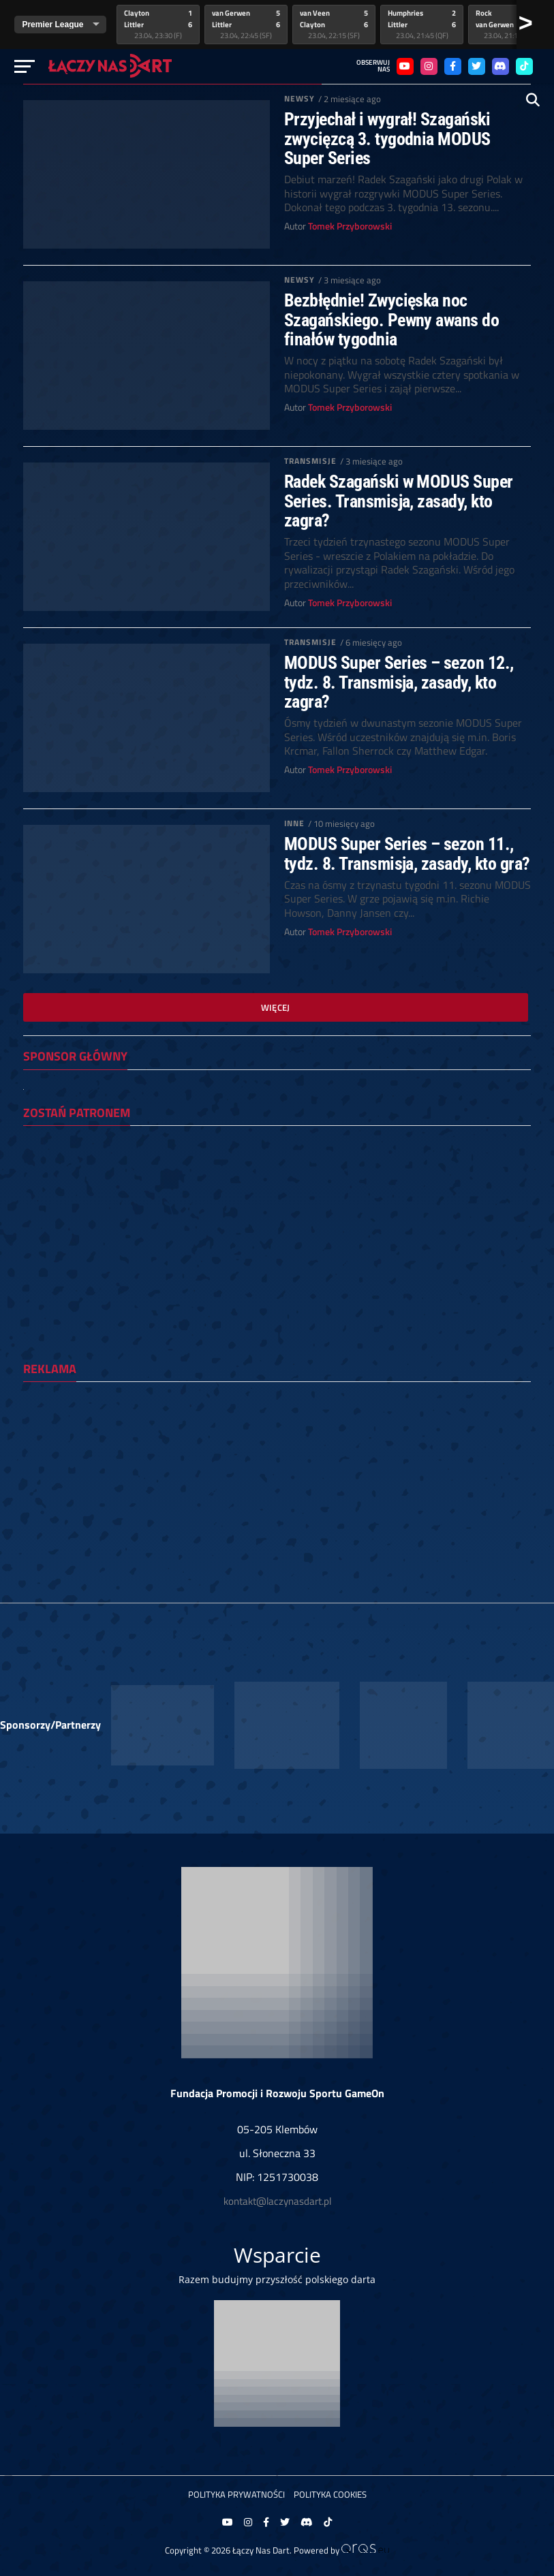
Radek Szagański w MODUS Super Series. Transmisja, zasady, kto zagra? (398, 500)
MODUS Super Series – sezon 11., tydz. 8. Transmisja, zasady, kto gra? (407, 853)
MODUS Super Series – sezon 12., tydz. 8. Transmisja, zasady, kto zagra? (399, 681)
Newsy (300, 98)
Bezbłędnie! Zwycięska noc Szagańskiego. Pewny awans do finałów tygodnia (391, 319)
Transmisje (310, 460)
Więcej (275, 1007)
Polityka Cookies (330, 2494)
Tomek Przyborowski (350, 226)
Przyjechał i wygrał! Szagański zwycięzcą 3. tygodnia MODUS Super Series (387, 138)
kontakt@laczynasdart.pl (277, 2201)
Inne (294, 823)
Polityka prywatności (236, 2494)
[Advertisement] (277, 1487)
